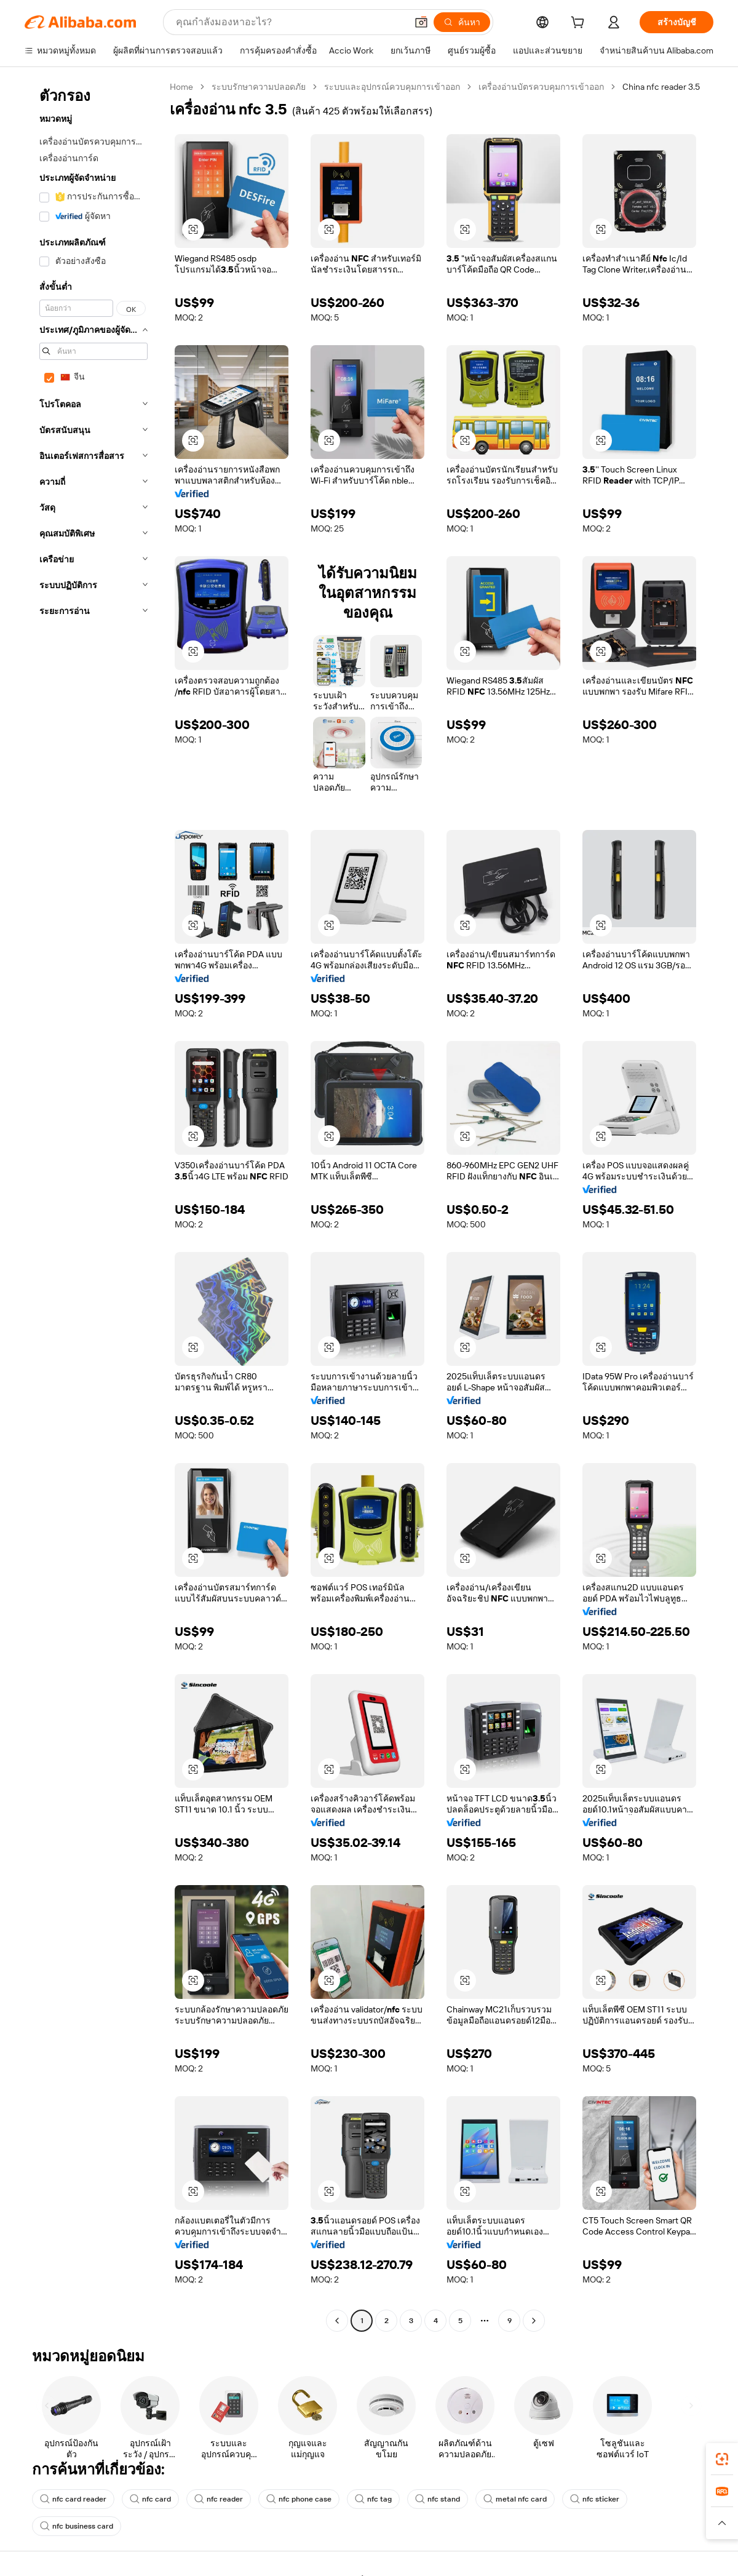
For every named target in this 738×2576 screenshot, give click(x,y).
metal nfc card (515, 2499)
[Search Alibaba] (290, 22)
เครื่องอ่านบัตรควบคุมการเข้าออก (541, 87)
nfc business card (76, 2526)
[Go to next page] (534, 2321)
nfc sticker (594, 2499)
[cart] (580, 24)
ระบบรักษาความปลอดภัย (259, 87)
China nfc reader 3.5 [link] (661, 87)
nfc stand (437, 2499)
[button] (421, 22)
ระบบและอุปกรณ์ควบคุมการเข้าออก (392, 87)
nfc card (150, 2499)
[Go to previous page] (337, 2321)
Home (181, 87)
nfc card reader (73, 2499)
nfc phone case (298, 2499)
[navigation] (93, 1205)
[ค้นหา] (462, 22)
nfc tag (373, 2499)
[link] (722, 2459)
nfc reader (218, 2499)
